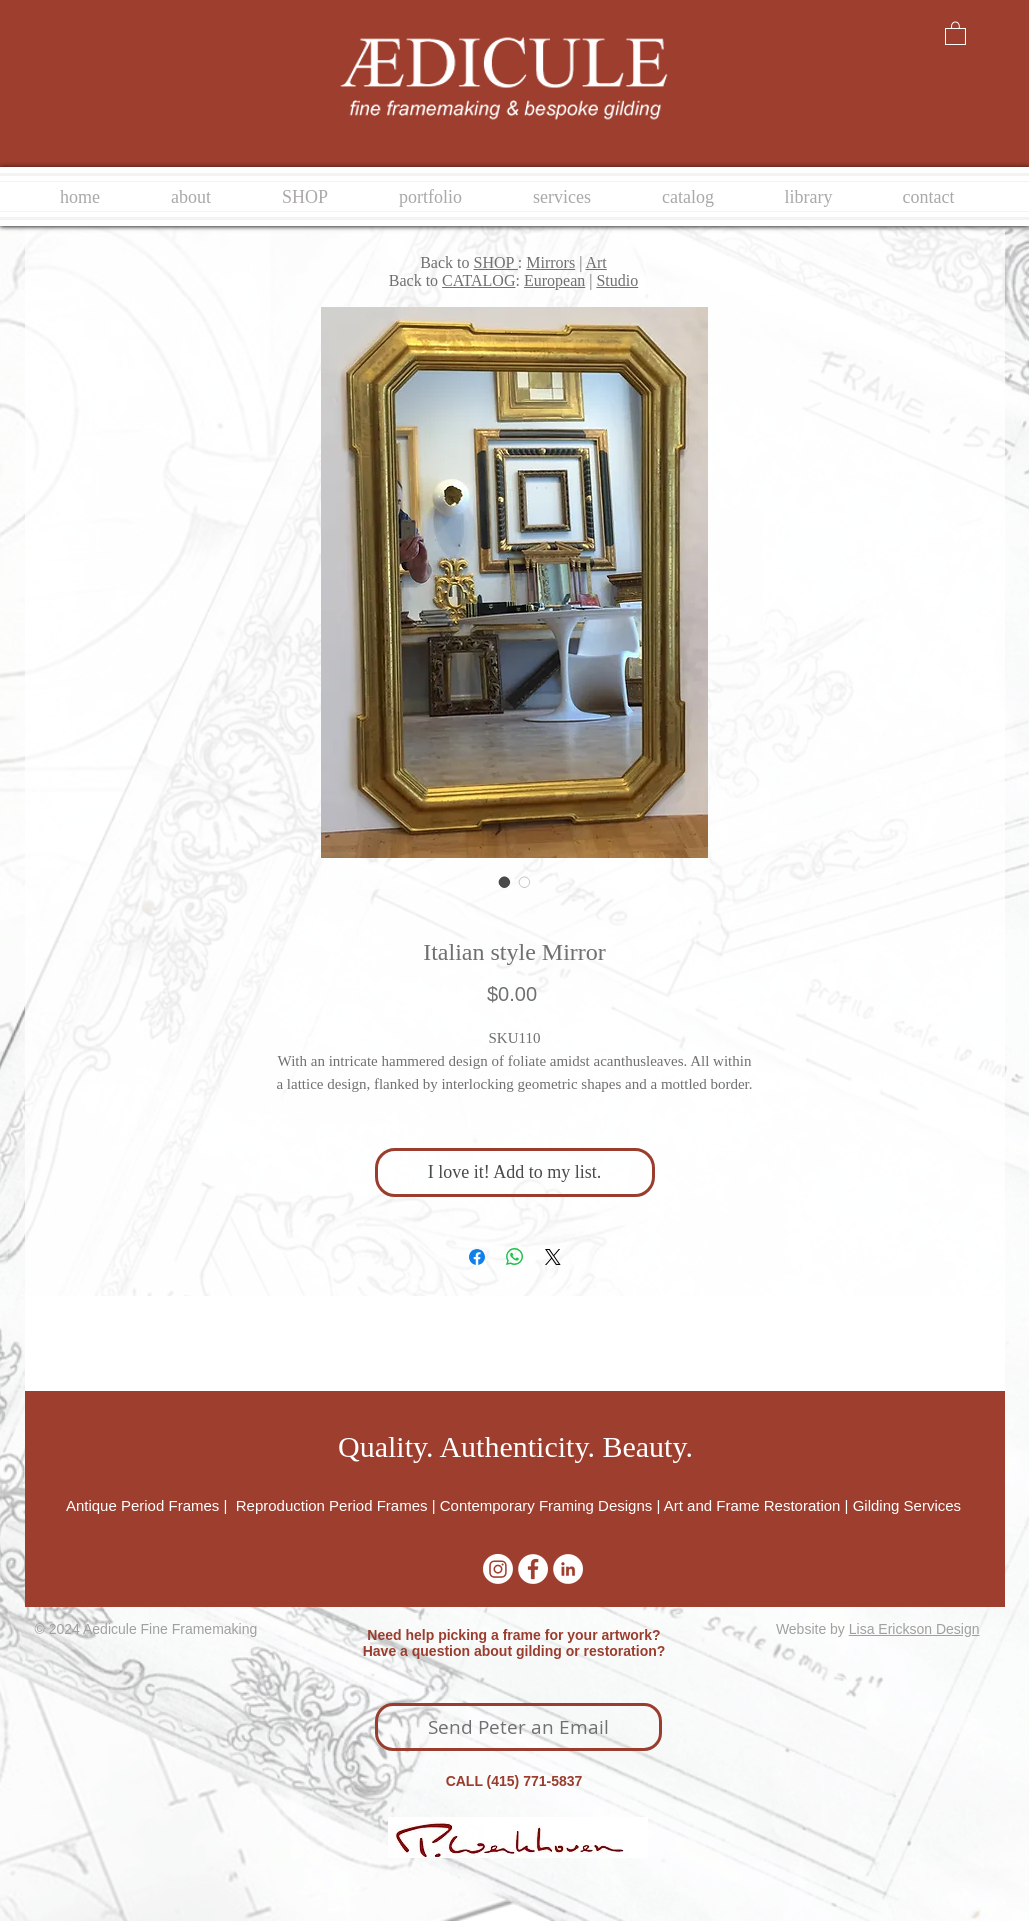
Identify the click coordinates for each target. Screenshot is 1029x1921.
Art (595, 262)
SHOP (496, 262)
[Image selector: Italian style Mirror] (505, 882)
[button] (955, 32)
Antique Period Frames (145, 1505)
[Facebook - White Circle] (533, 1569)
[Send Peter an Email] (518, 1727)
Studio (617, 280)
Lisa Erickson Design (914, 1629)
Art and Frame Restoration (752, 1505)
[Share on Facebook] (477, 1257)
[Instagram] (498, 1569)
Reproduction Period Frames (332, 1505)
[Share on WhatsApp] (515, 1257)
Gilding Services (907, 1505)
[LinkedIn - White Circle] (568, 1569)
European (554, 280)
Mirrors (550, 262)
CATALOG (478, 280)
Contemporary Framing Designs (546, 1505)
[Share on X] (553, 1257)
